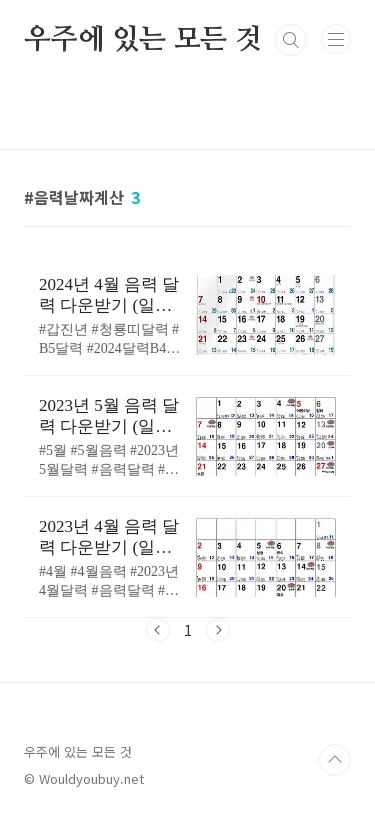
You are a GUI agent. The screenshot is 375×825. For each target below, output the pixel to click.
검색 (291, 40)
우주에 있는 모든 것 (143, 40)
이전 (158, 630)
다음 (218, 630)
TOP (335, 760)
